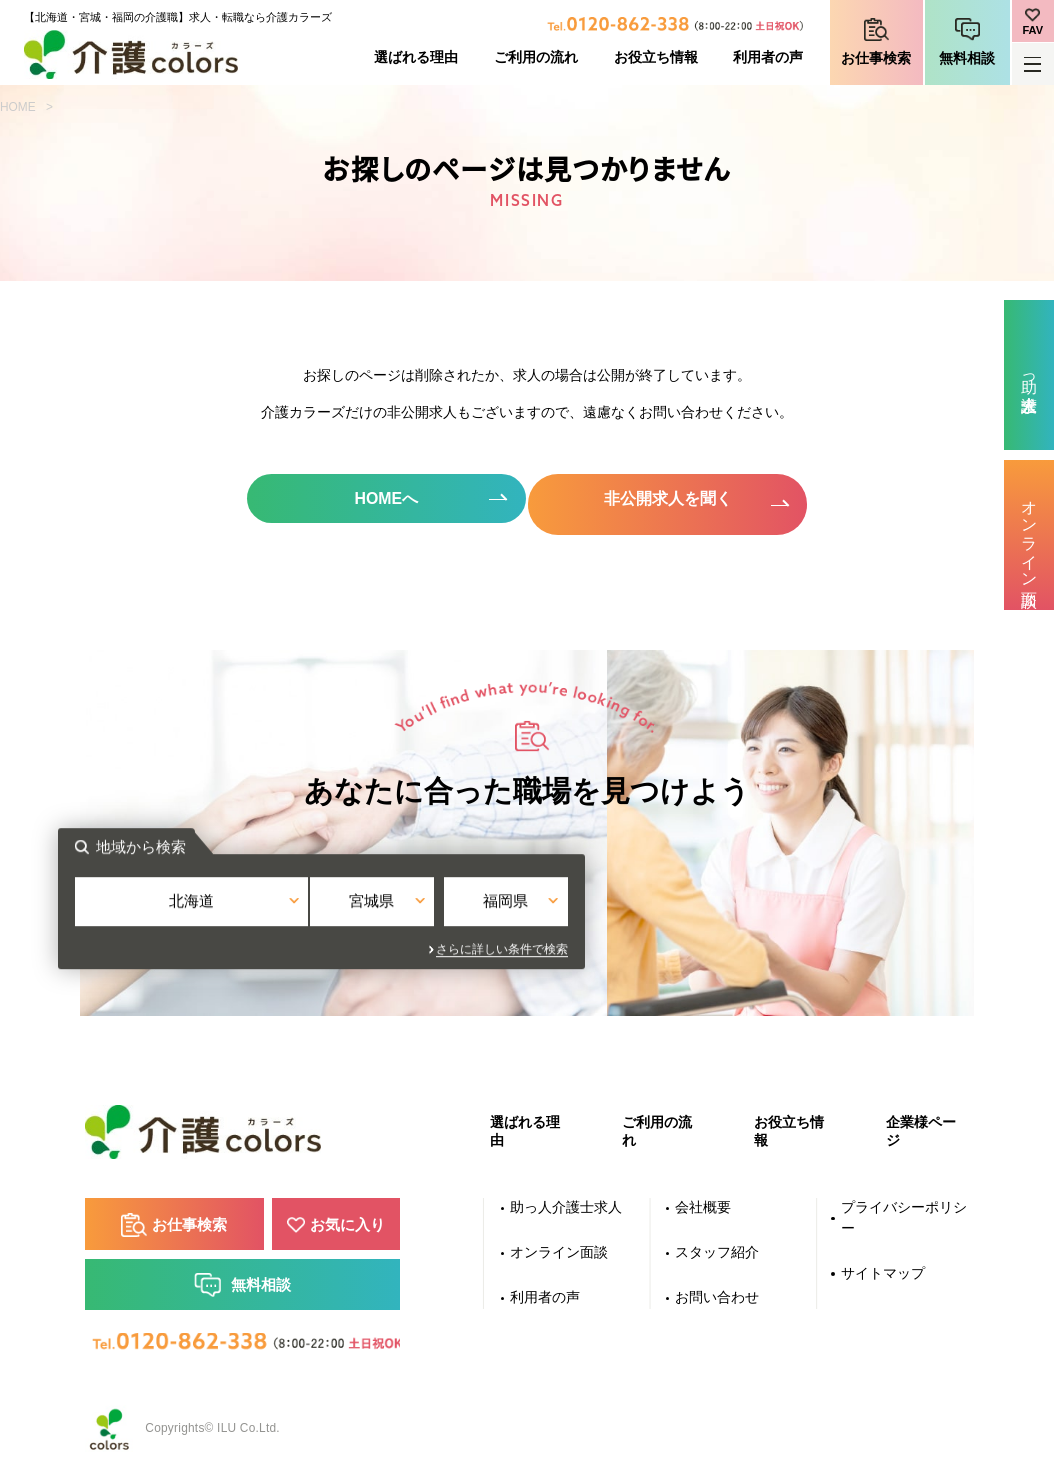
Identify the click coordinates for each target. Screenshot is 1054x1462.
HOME (18, 107)
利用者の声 (768, 57)
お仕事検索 (876, 58)
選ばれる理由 (416, 57)
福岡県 (694, 903)
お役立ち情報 (656, 57)
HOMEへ (382, 498)
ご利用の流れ (536, 57)
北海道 (359, 903)
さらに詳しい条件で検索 (708, 941)
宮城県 (527, 903)
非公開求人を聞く (672, 498)
